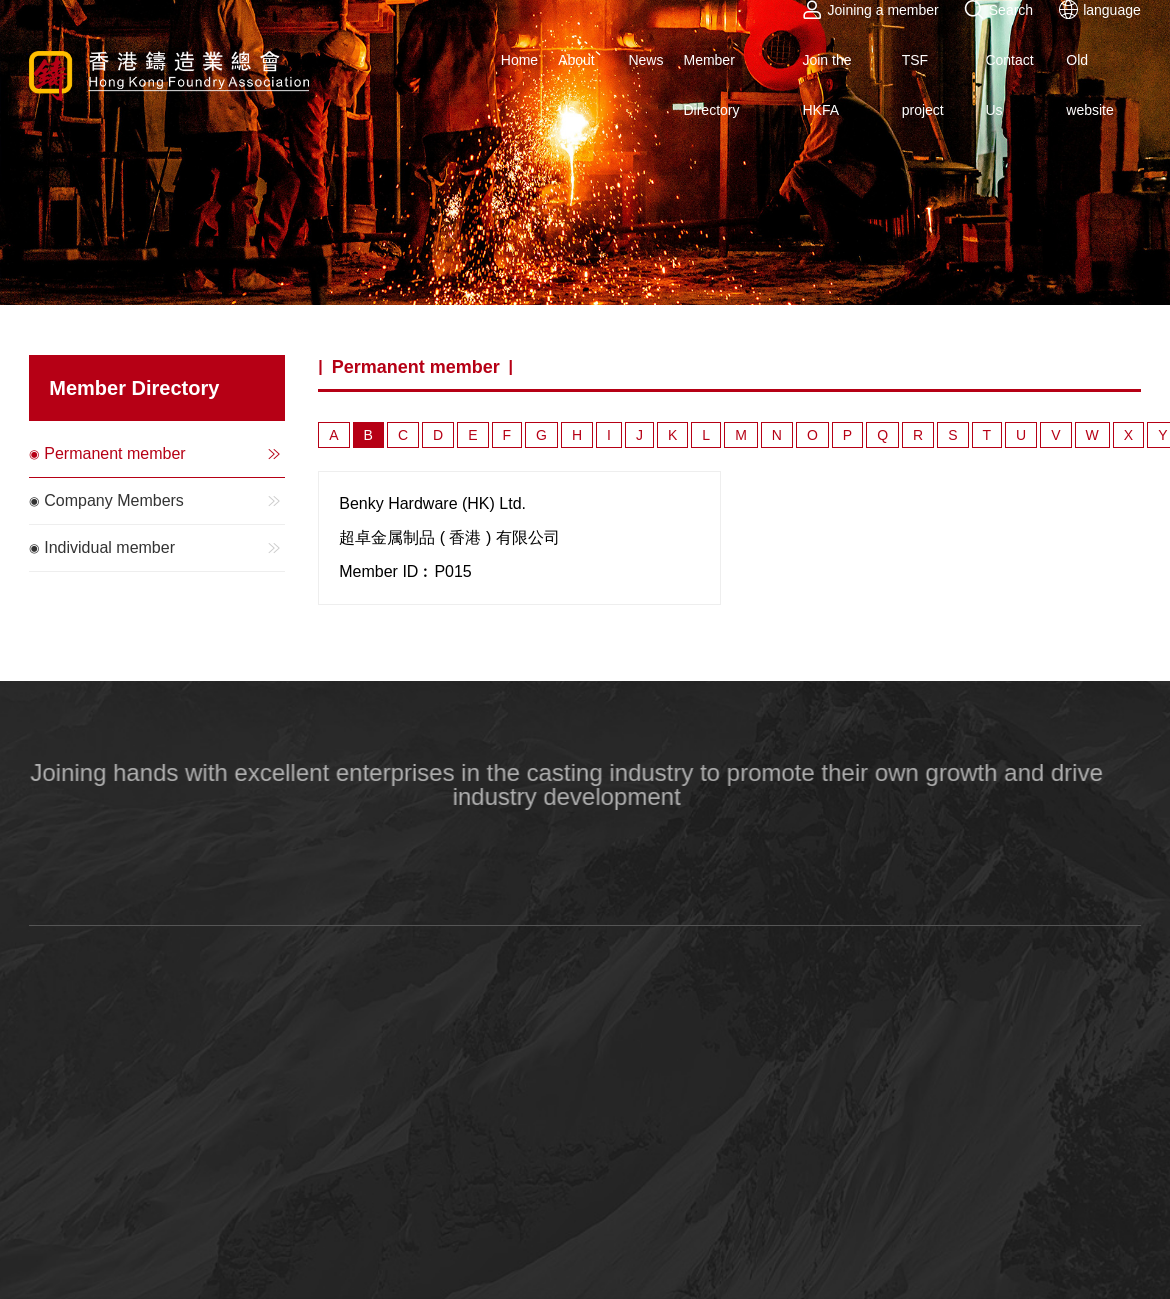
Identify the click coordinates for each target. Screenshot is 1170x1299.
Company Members (164, 501)
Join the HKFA (826, 85)
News (645, 60)
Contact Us (1009, 85)
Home (519, 60)
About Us (576, 85)
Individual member (164, 548)
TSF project (923, 85)
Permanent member (164, 454)
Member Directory (711, 85)
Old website (1089, 85)
